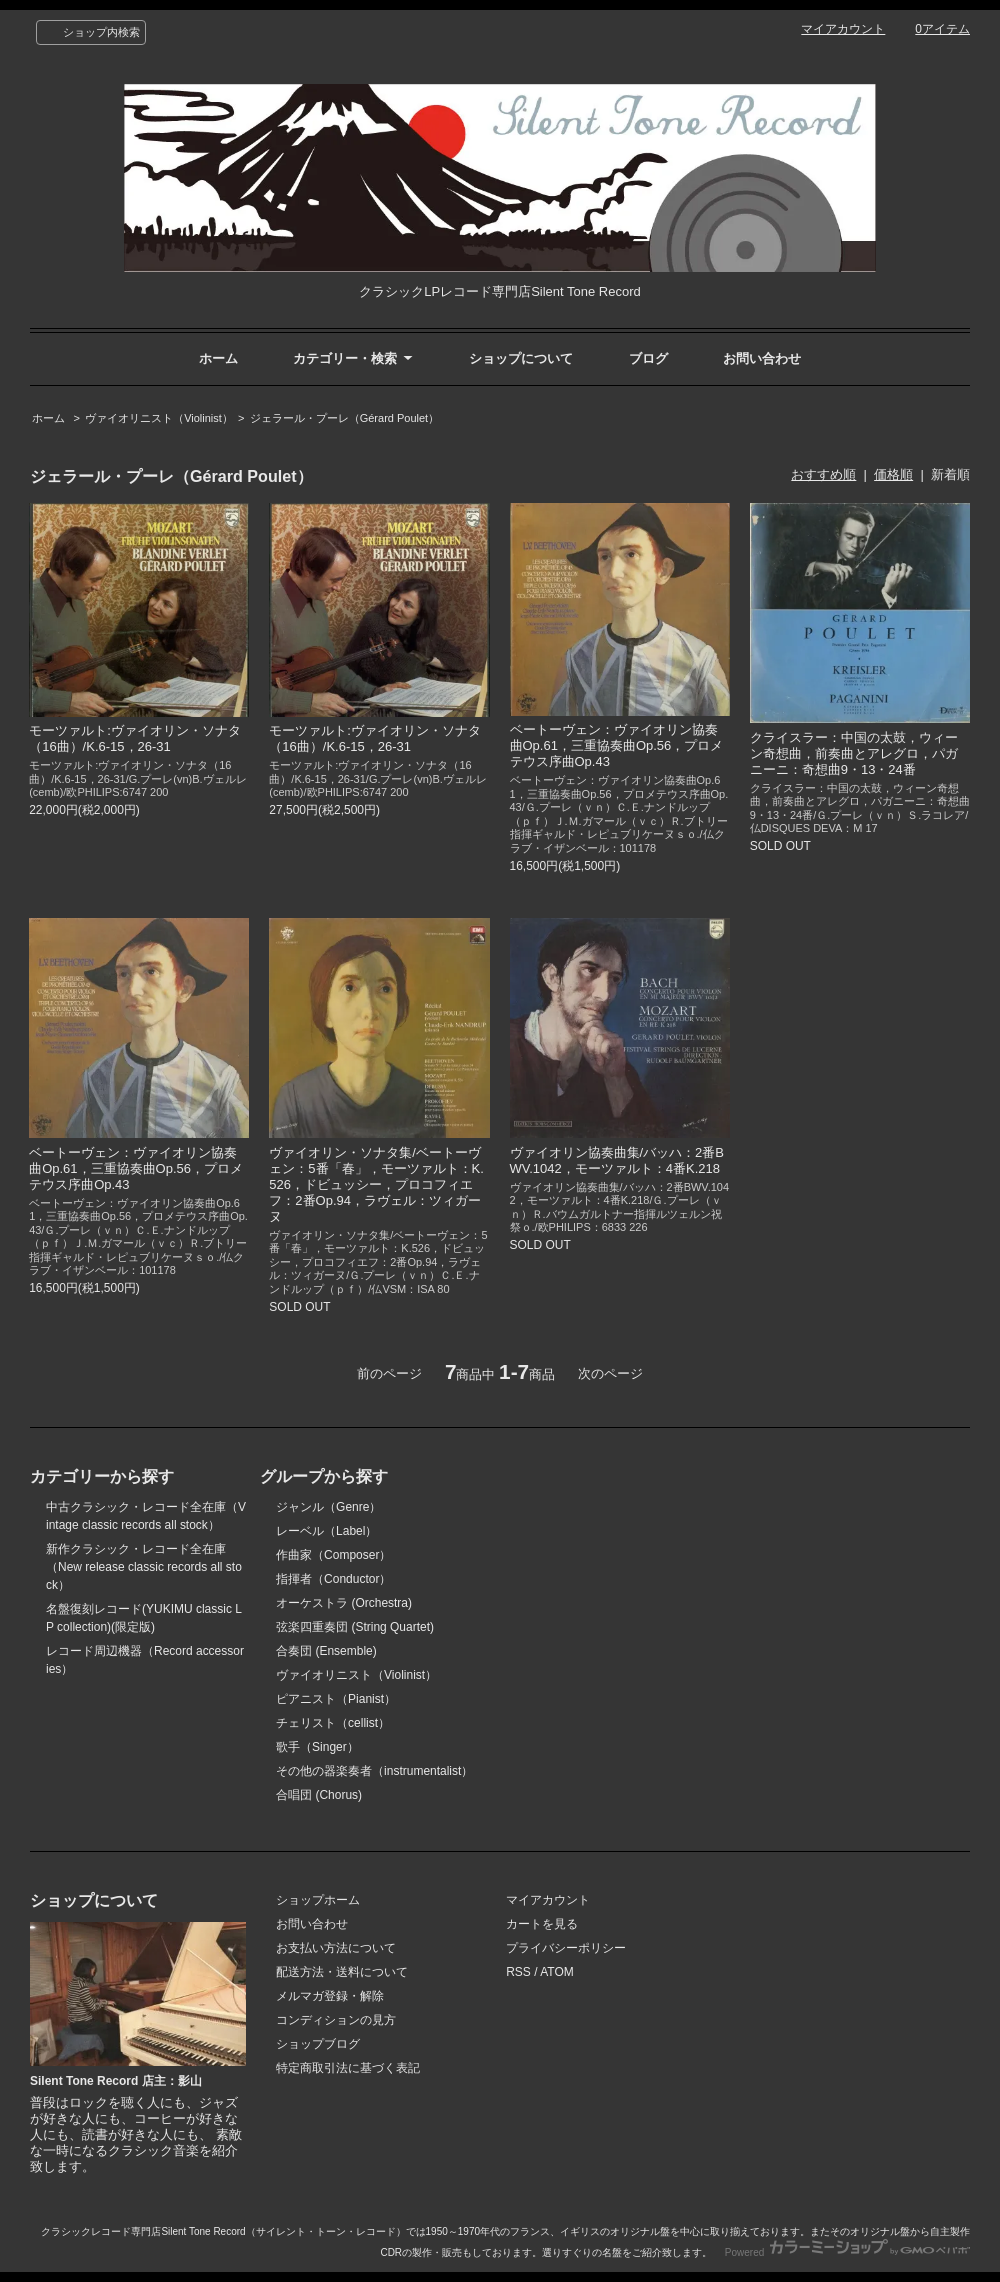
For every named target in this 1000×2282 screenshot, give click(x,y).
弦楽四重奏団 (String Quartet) (355, 1627)
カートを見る (542, 1924)
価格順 (893, 474)
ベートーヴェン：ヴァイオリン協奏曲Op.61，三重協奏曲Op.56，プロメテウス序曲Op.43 (617, 745)
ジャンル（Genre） (328, 1507)
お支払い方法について (336, 1948)
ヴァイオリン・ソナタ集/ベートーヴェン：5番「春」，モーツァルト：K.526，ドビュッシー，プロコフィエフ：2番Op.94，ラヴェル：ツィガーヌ (376, 1184)
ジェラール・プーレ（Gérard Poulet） (344, 418)
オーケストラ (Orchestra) (344, 1603)
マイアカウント (843, 29)
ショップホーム (318, 1900)
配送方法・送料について (342, 1972)
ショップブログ (318, 2044)
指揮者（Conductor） (333, 1579)
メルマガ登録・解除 (330, 1996)
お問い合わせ (762, 358)
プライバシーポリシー (566, 1948)
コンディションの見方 (336, 2020)
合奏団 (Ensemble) (326, 1651)
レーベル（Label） (326, 1531)
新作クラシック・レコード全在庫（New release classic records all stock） (144, 1567)
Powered (847, 2252)
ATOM (557, 1972)
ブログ (648, 358)
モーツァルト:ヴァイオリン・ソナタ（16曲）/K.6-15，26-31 (135, 738)
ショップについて (521, 358)
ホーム (218, 358)
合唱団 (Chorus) (319, 1795)
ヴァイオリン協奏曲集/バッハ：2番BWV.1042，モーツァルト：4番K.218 (617, 1160)
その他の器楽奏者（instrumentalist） (374, 1771)
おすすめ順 (823, 474)
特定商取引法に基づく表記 (348, 2068)
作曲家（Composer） (333, 1555)
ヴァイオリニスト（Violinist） (159, 418)
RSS (518, 1972)
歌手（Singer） (317, 1747)
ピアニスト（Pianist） (336, 1699)
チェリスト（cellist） (333, 1723)
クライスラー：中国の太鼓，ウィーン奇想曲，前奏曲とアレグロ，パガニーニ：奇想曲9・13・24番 (854, 753)
